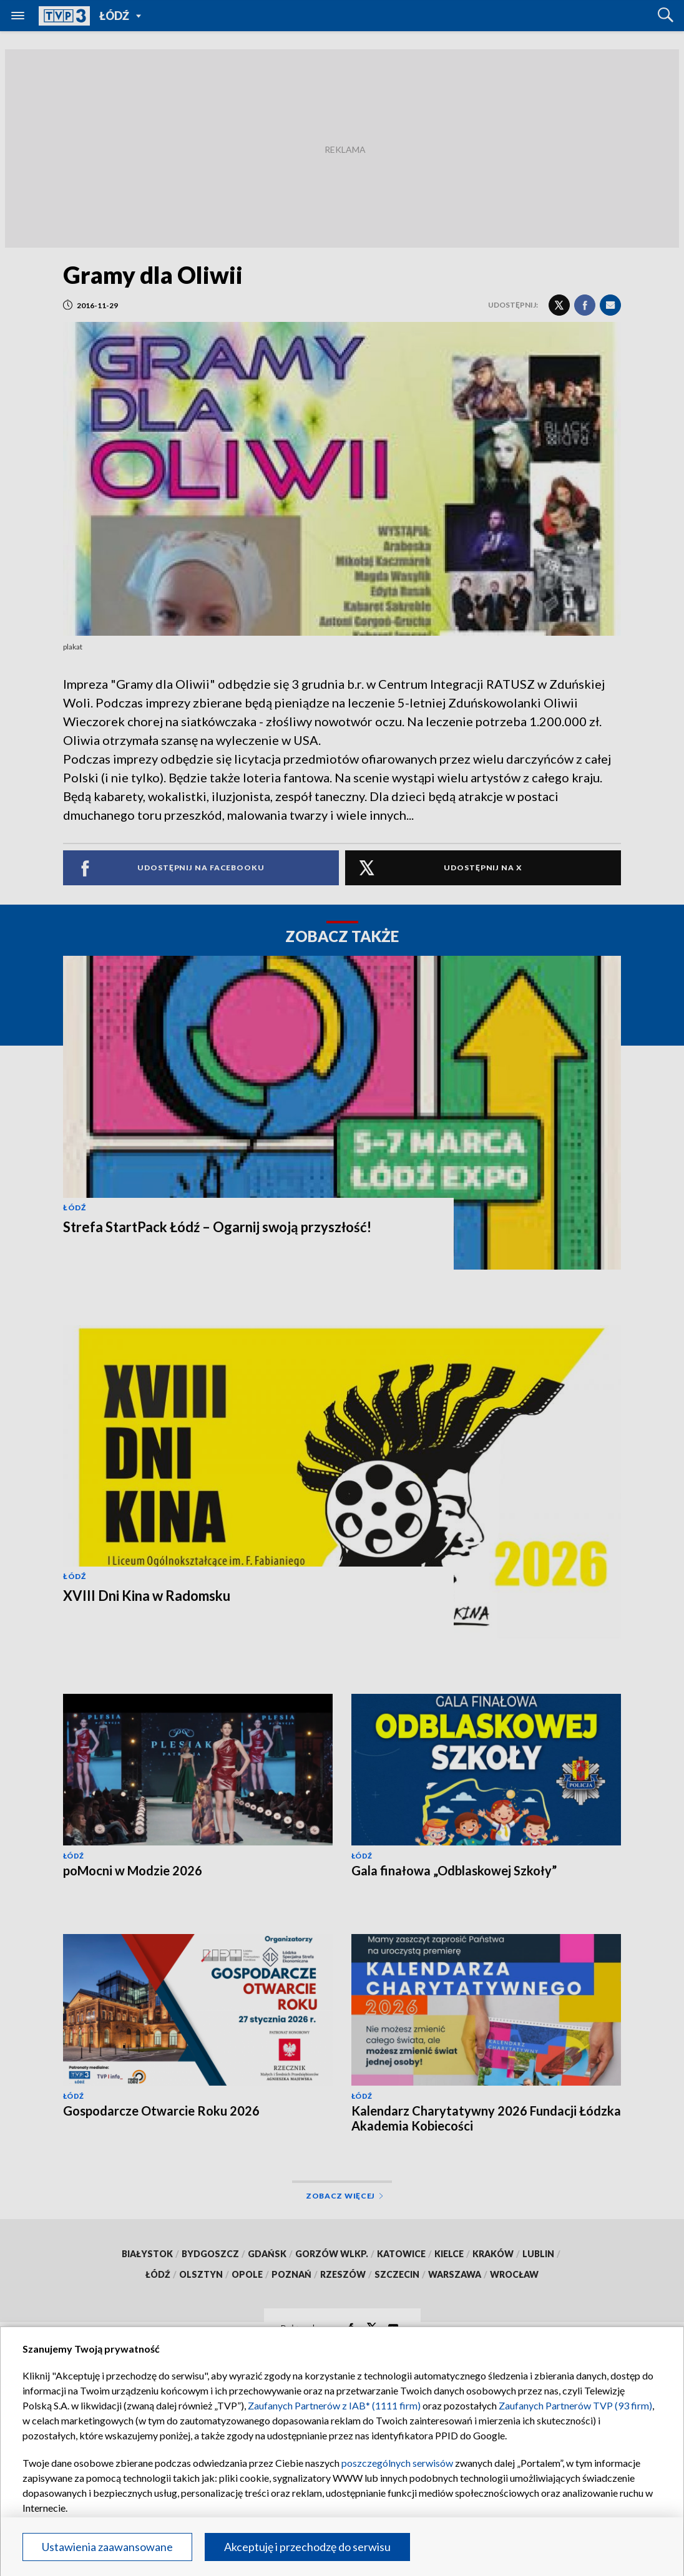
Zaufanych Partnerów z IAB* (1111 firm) (334, 2405)
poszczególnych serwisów (397, 2463)
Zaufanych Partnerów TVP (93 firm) (575, 2405)
